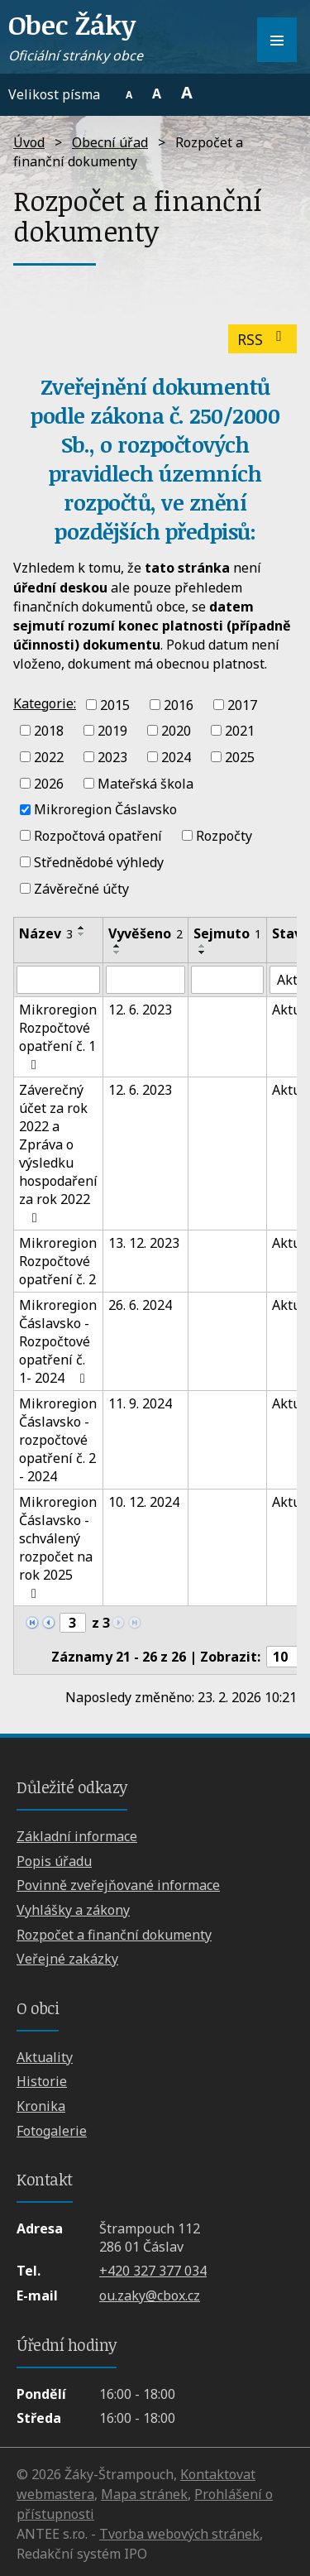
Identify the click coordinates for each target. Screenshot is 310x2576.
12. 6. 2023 (140, 1009)
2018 (49, 731)
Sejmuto (227, 933)
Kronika (41, 2106)
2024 (176, 757)
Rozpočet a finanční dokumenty (114, 1935)
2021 (240, 731)
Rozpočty (224, 836)
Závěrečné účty (81, 888)
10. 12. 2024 (143, 1502)
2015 (115, 704)
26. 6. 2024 (140, 1305)
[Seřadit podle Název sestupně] (82, 934)
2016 (178, 704)
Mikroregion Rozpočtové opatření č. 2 (58, 1261)
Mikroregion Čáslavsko (105, 809)
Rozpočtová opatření (98, 836)
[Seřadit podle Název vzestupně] (82, 927)
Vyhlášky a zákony (73, 1910)
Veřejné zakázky (67, 1959)
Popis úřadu (54, 1861)
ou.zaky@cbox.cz (149, 2295)
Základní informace (77, 1836)
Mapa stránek (144, 2494)
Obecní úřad (110, 142)
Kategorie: (44, 703)
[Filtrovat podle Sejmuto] (227, 980)
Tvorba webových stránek (179, 2534)
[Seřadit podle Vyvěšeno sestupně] (117, 952)
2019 (112, 731)
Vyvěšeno (145, 933)
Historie (42, 2081)
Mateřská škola (145, 783)
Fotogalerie (52, 2131)
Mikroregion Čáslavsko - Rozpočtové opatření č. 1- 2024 (58, 1341)
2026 (49, 783)
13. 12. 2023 (143, 1243)
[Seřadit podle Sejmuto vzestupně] (202, 946)
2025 (240, 757)
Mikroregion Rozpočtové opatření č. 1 (58, 1036)
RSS (263, 339)
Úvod (29, 142)
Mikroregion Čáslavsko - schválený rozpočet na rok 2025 (58, 1546)
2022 (49, 757)
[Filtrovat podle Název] (58, 980)
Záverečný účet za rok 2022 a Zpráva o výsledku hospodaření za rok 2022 (58, 1153)
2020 (176, 731)
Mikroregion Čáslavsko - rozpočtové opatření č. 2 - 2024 (58, 1439)
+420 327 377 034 (153, 2271)
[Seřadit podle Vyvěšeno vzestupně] (117, 946)
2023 (112, 757)
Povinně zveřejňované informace (118, 1885)
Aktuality (45, 2057)
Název (46, 933)
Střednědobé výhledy (99, 862)
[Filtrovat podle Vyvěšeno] (145, 980)
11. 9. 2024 (140, 1403)
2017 (242, 704)
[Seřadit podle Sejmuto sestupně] (202, 952)
